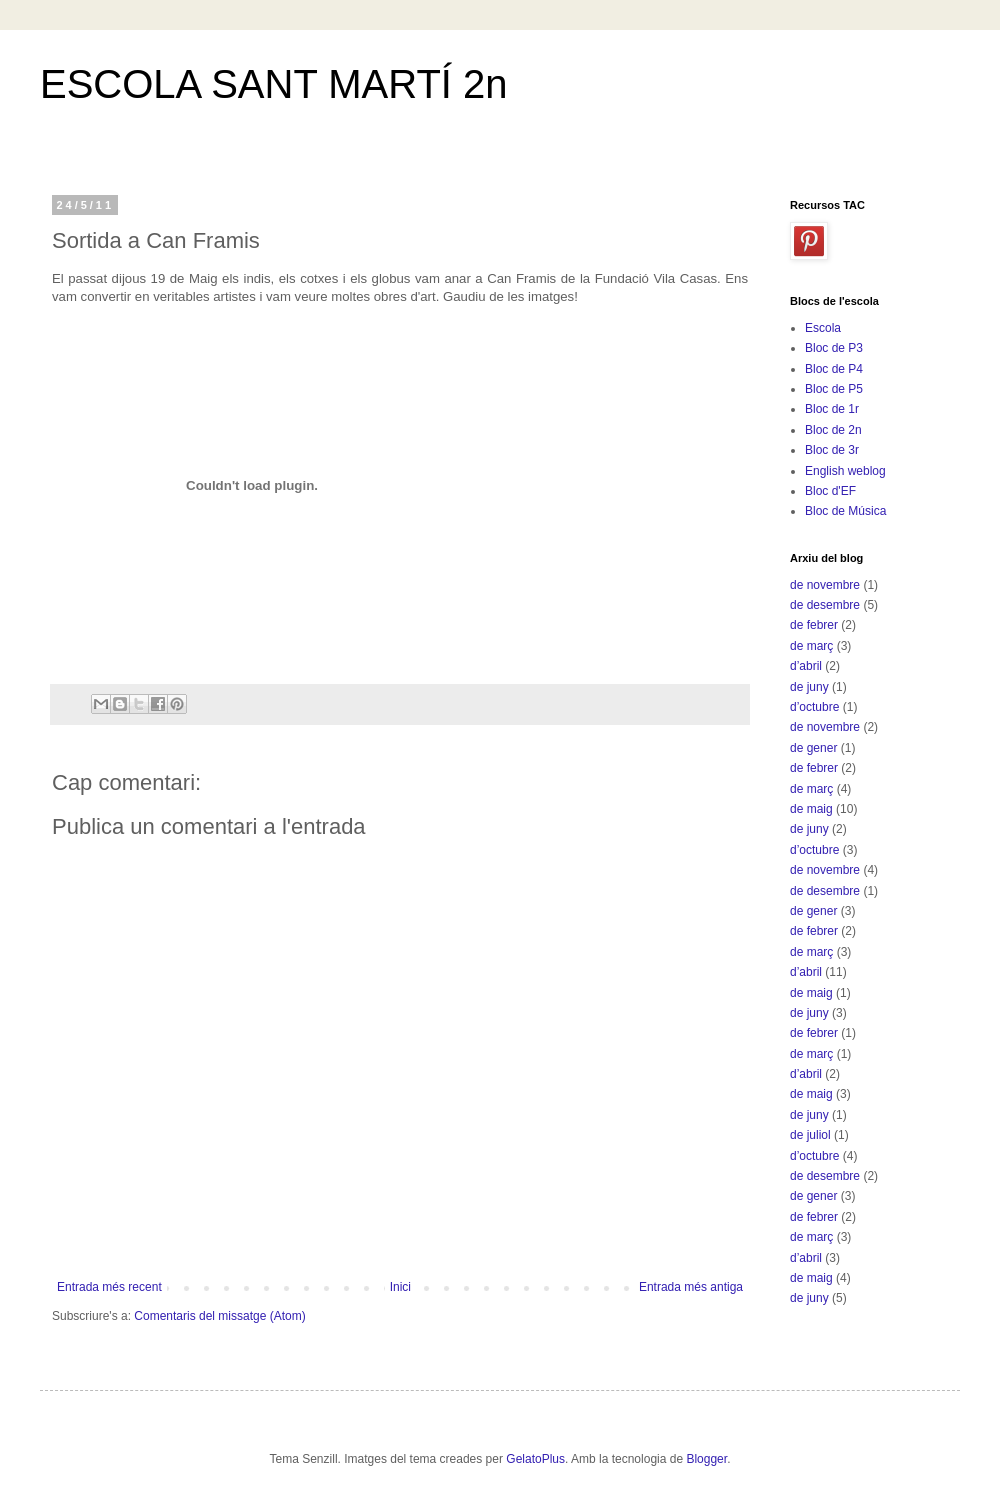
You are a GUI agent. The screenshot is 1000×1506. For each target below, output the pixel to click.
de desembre (825, 605)
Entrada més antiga (691, 1287)
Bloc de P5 (834, 389)
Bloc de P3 (834, 348)
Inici (400, 1287)
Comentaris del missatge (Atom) (219, 1316)
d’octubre (814, 707)
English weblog (845, 471)
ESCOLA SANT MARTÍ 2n (274, 84)
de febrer (814, 625)
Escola (823, 328)
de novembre (825, 585)
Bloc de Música (845, 511)
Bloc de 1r (832, 409)
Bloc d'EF (830, 491)
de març (811, 646)
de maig (811, 809)
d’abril (806, 666)
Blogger (706, 1459)
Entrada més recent (109, 1287)
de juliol (810, 1135)
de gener (813, 748)
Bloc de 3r (832, 450)
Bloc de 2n (833, 430)
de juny (809, 687)
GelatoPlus (535, 1459)
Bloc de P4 (834, 369)
